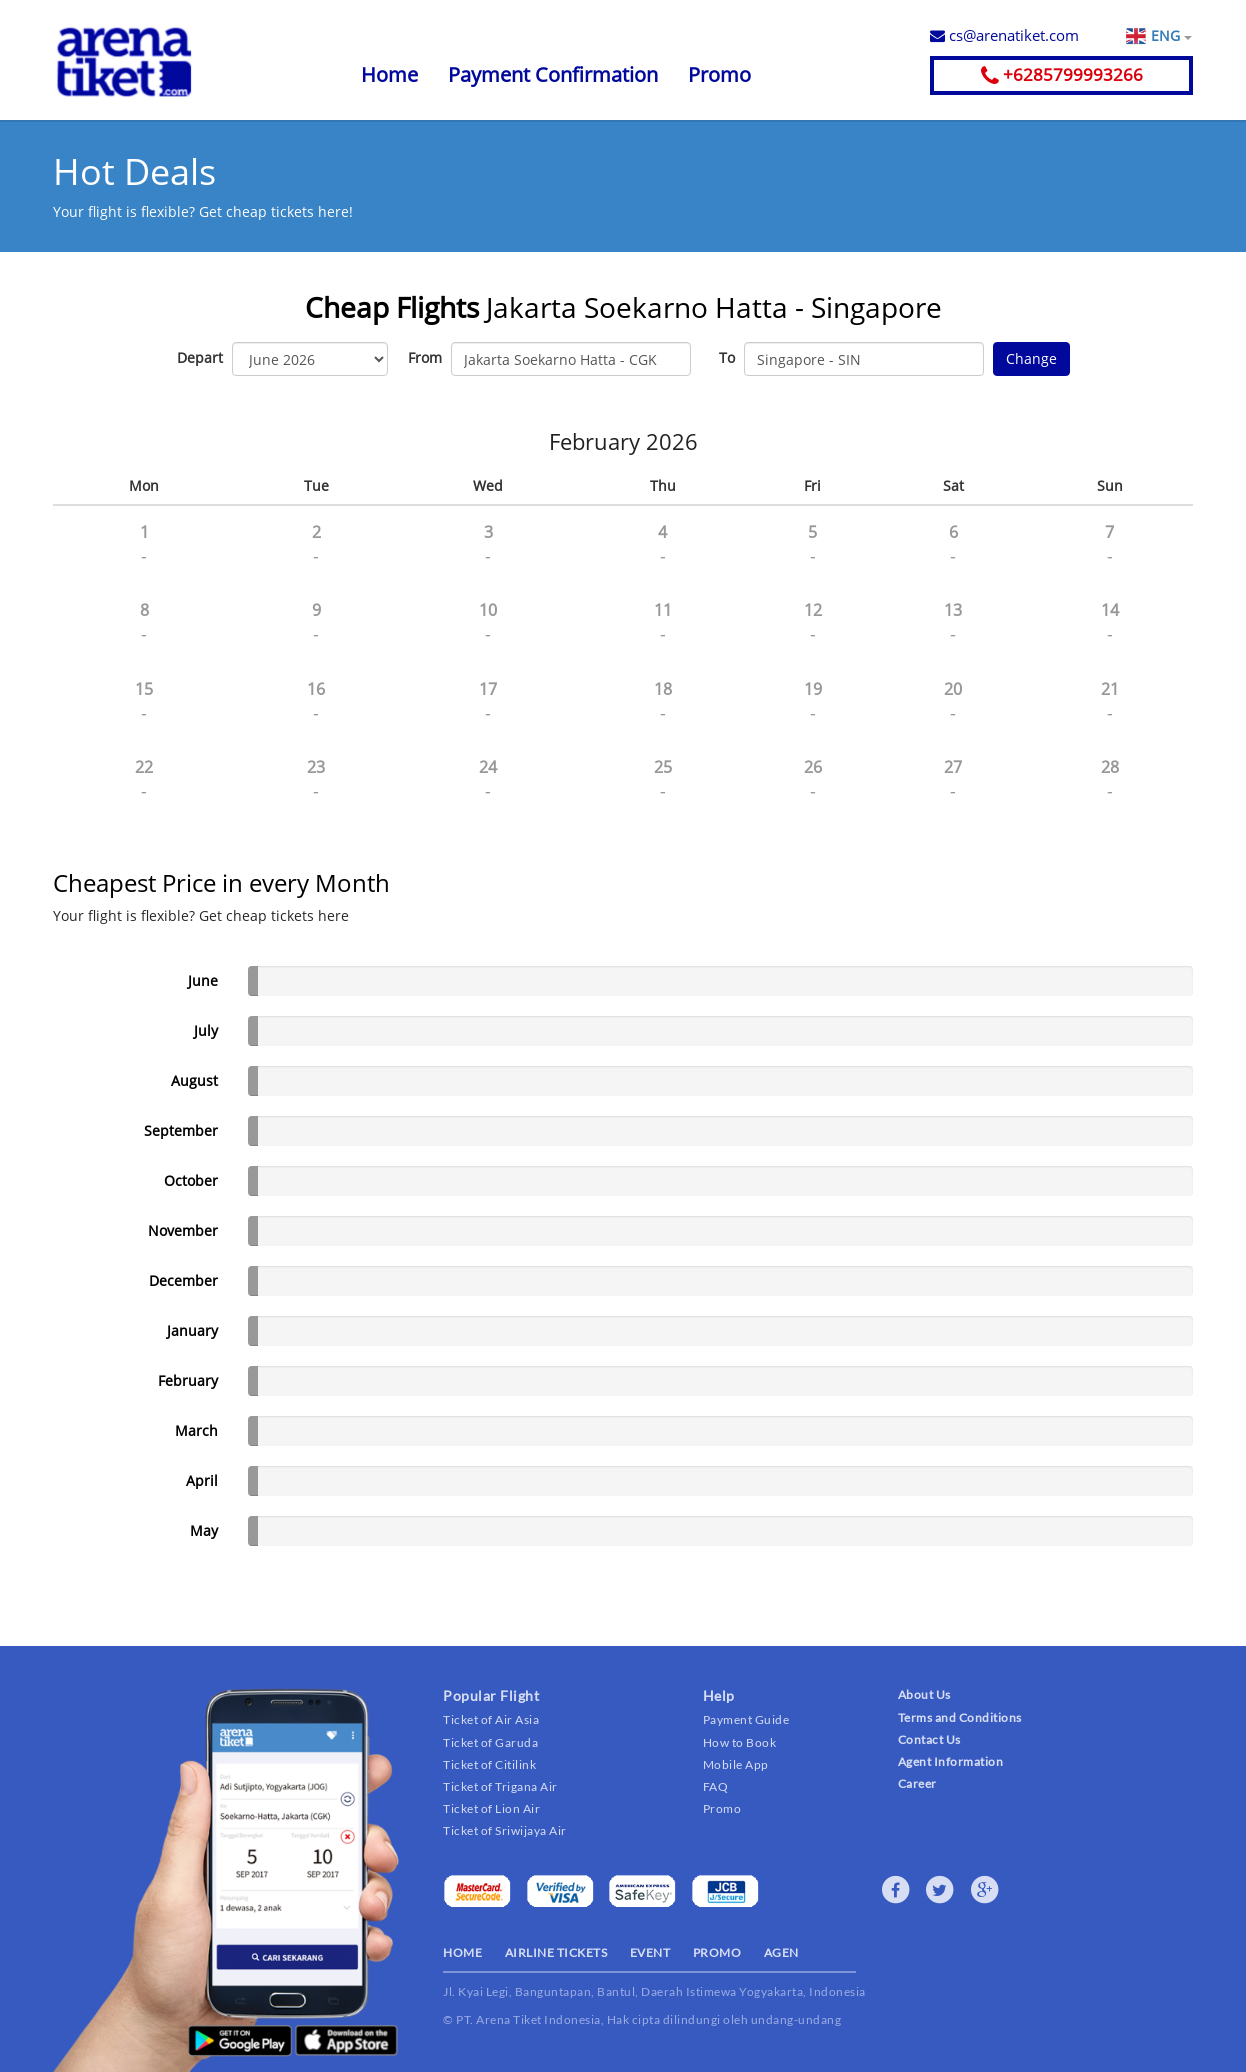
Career (917, 1783)
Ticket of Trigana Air (500, 1786)
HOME (462, 1952)
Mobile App (736, 1764)
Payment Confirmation (553, 74)
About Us (924, 1694)
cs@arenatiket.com (1004, 35)
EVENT (650, 1952)
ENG (1171, 36)
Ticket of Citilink (489, 1764)
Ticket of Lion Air (491, 1808)
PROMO (717, 1952)
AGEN (781, 1952)
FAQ (716, 1786)
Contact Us (929, 1739)
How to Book (740, 1742)
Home (389, 74)
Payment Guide (746, 1719)
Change (1031, 358)
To (727, 357)
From (425, 357)
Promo (719, 74)
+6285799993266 (1062, 74)
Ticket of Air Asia (491, 1719)
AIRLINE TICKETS (556, 1952)
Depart (200, 357)
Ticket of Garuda (490, 1742)
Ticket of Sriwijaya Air (505, 1830)
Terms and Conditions (960, 1717)
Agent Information (951, 1761)
